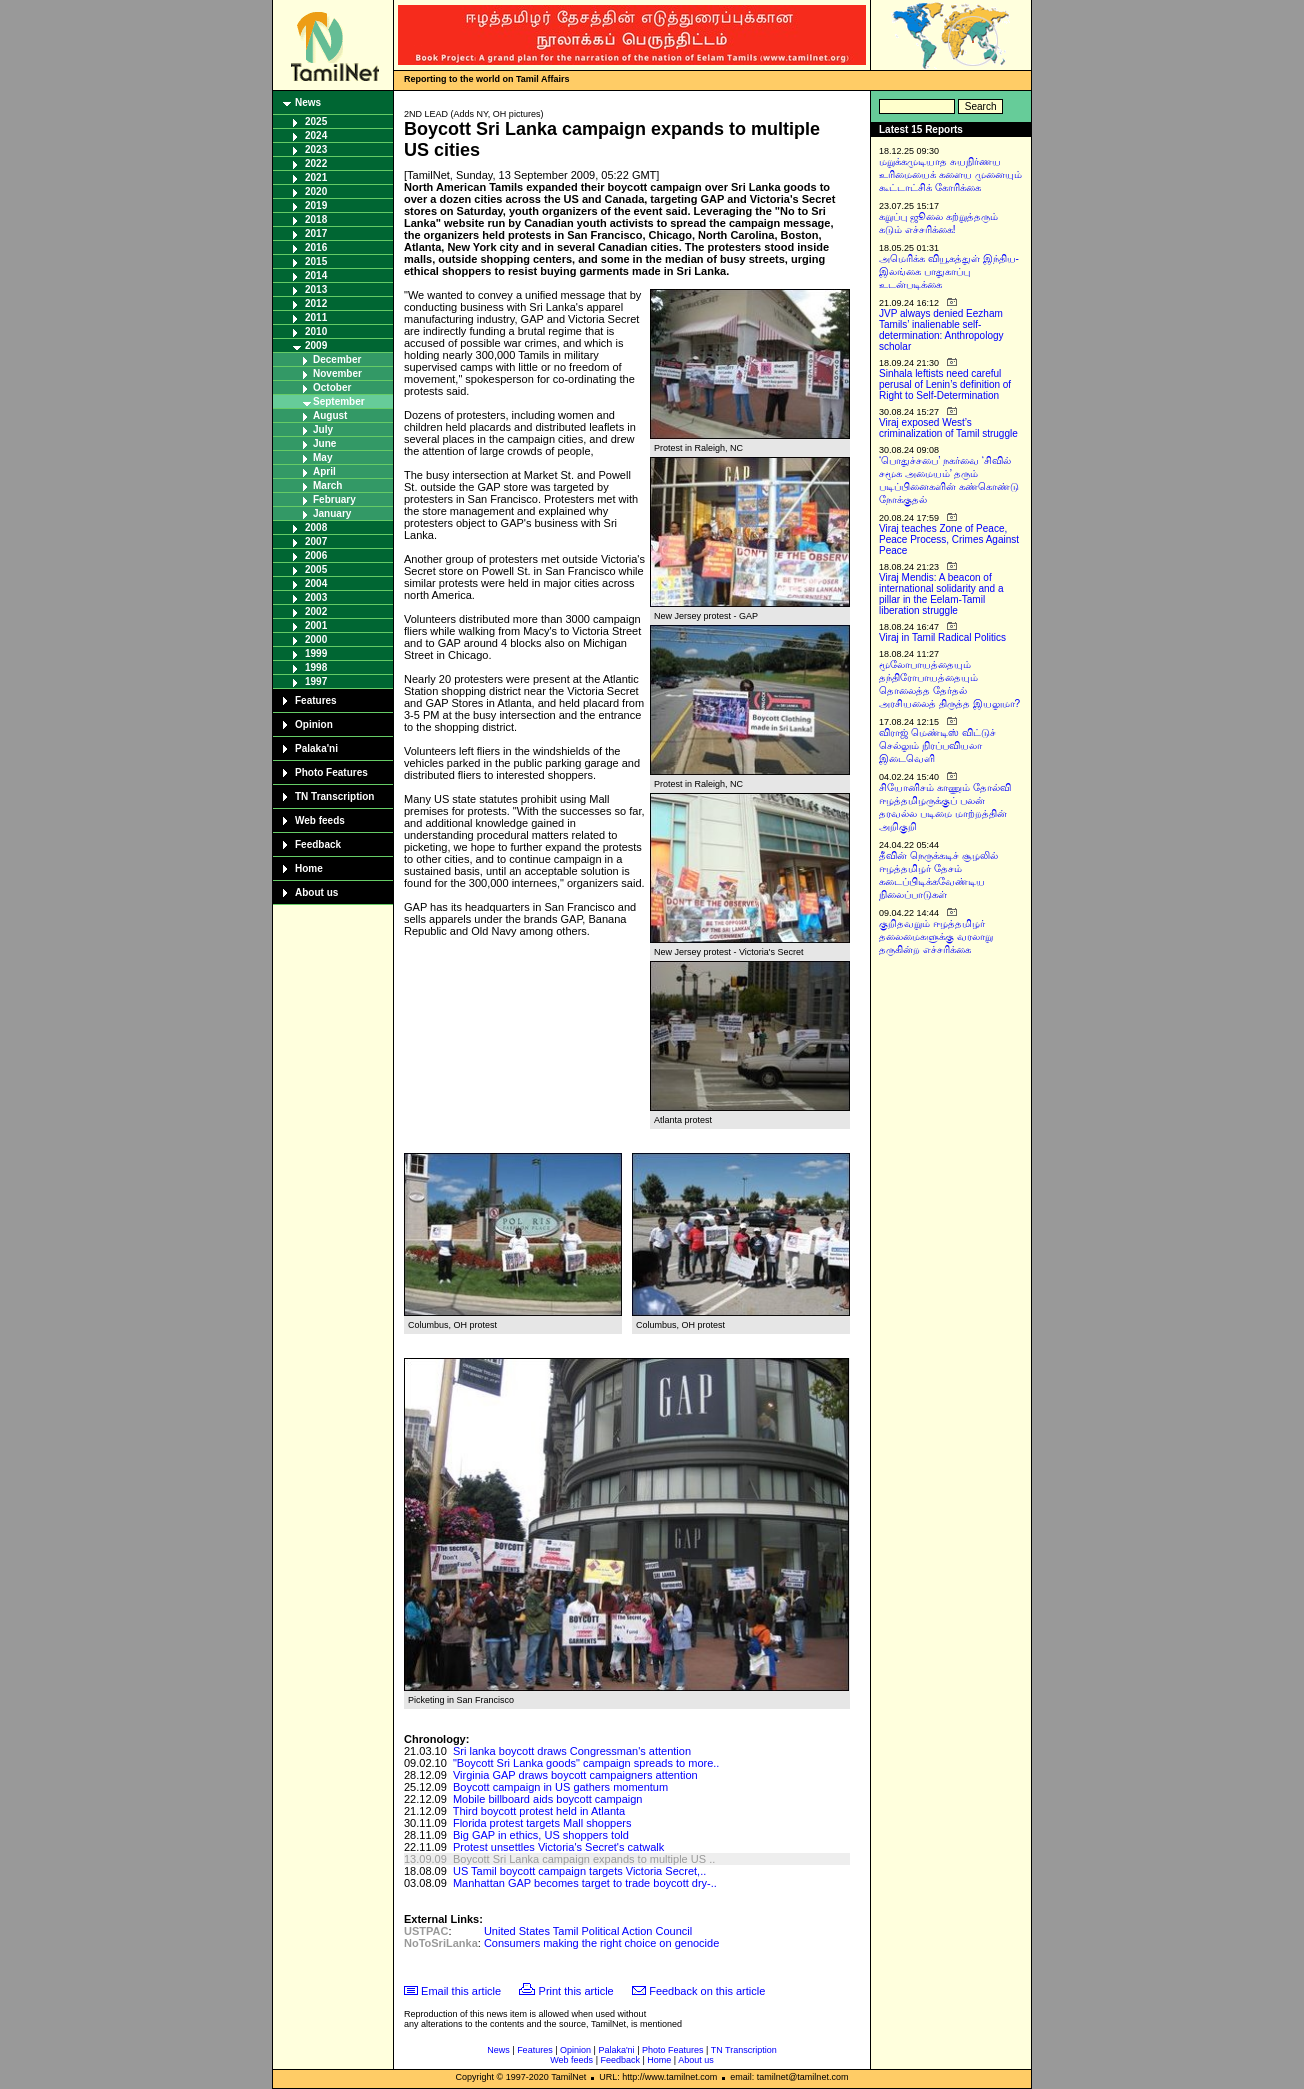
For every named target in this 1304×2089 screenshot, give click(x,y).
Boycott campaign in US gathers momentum (560, 1787)
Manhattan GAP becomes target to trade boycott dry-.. (585, 1883)
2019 (316, 205)
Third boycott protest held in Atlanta (539, 1811)
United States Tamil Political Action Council (588, 1931)
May (322, 457)
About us (316, 892)
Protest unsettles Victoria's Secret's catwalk (558, 1847)
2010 (316, 331)
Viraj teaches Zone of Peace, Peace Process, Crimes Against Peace (949, 539)
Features (316, 700)
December (337, 359)
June (324, 443)
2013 (316, 289)
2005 (316, 569)
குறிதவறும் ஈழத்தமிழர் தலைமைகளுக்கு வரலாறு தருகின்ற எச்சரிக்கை (936, 936)
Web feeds (320, 820)
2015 (316, 261)
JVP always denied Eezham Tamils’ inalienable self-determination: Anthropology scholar (941, 330)
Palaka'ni (316, 748)
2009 (316, 345)
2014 (316, 275)
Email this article (461, 1991)
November (337, 373)
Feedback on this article (707, 1991)
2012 (316, 303)
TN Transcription (334, 796)
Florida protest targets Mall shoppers (542, 1823)
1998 (316, 667)
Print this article (576, 1991)
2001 (316, 625)
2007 (316, 541)
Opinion (314, 724)
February (334, 499)
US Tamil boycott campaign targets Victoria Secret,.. (579, 1871)
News (308, 102)
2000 (316, 639)
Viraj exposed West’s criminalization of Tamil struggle (948, 428)
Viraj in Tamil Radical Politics (942, 637)
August (330, 415)
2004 (316, 583)
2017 (316, 233)
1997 (316, 681)
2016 (316, 247)
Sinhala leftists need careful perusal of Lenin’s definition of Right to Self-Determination (945, 384)
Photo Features (331, 772)
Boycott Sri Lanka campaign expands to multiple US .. (584, 1859)
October (332, 387)
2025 (316, 121)
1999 (316, 653)
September (339, 401)
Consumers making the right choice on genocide (601, 1943)
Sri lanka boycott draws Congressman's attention (572, 1751)
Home (309, 868)
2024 (316, 135)
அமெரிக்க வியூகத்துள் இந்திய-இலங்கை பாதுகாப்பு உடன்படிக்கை (949, 271)
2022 (316, 163)
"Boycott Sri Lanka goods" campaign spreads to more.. (586, 1763)
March (327, 485)
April (324, 471)
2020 (316, 191)
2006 (316, 555)
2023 (316, 149)
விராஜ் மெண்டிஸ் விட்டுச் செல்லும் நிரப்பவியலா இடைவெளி (937, 745)
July (323, 429)
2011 (316, 317)
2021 (316, 177)
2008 (316, 527)
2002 (316, 611)
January (332, 513)
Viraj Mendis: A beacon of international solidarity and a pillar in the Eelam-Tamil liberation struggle (941, 594)
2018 (316, 219)
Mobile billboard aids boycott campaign (548, 1799)
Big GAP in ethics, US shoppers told (541, 1835)
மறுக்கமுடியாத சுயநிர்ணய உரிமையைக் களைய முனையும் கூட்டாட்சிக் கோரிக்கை (950, 174)
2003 (316, 597)
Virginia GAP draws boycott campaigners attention (575, 1775)
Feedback (318, 844)
